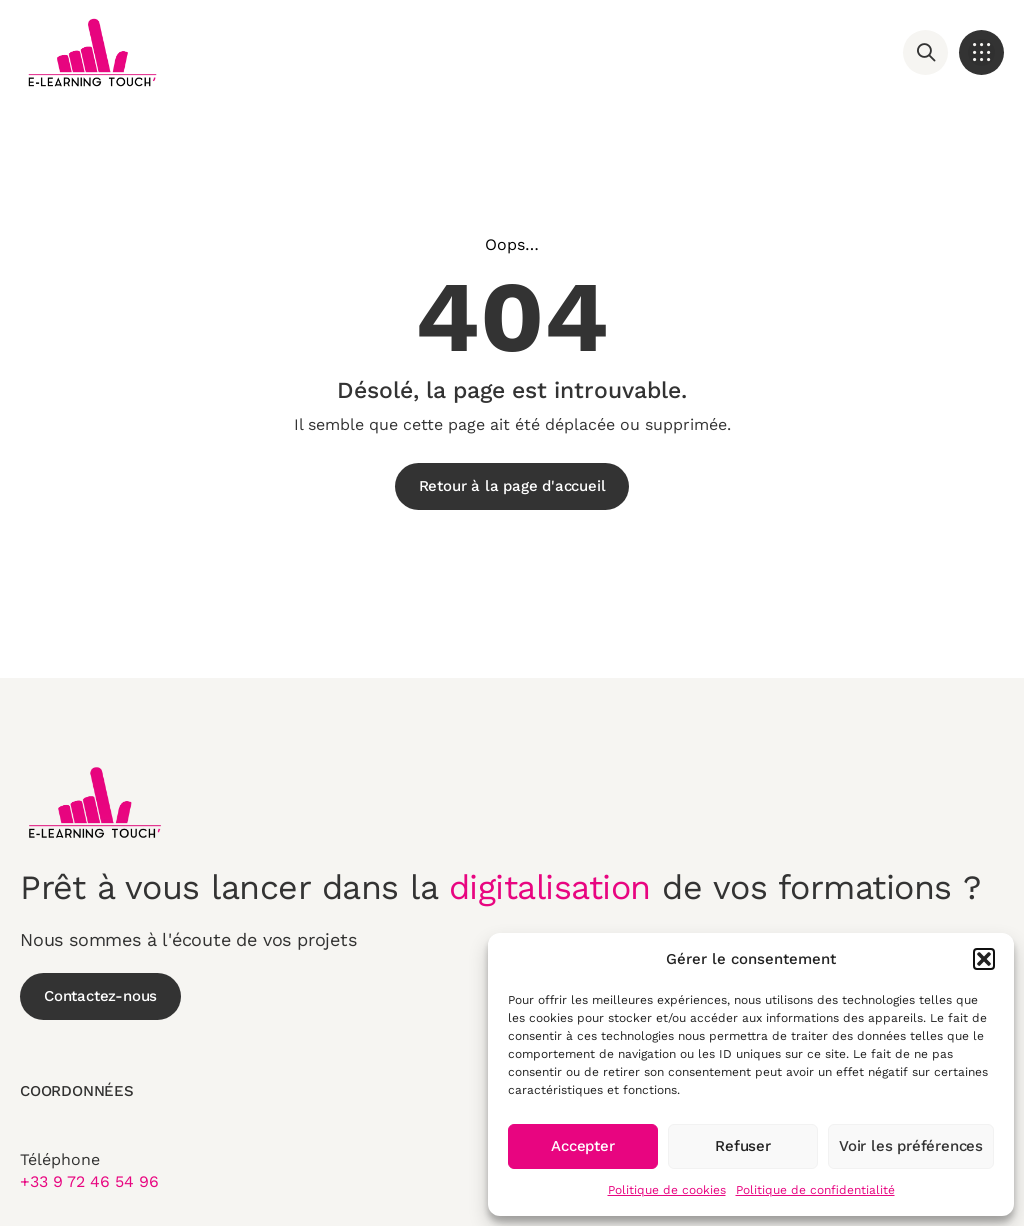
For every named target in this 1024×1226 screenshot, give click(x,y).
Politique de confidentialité (815, 1190)
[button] (984, 959)
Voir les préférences (911, 1146)
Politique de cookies (667, 1190)
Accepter (582, 1146)
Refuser (743, 1146)
